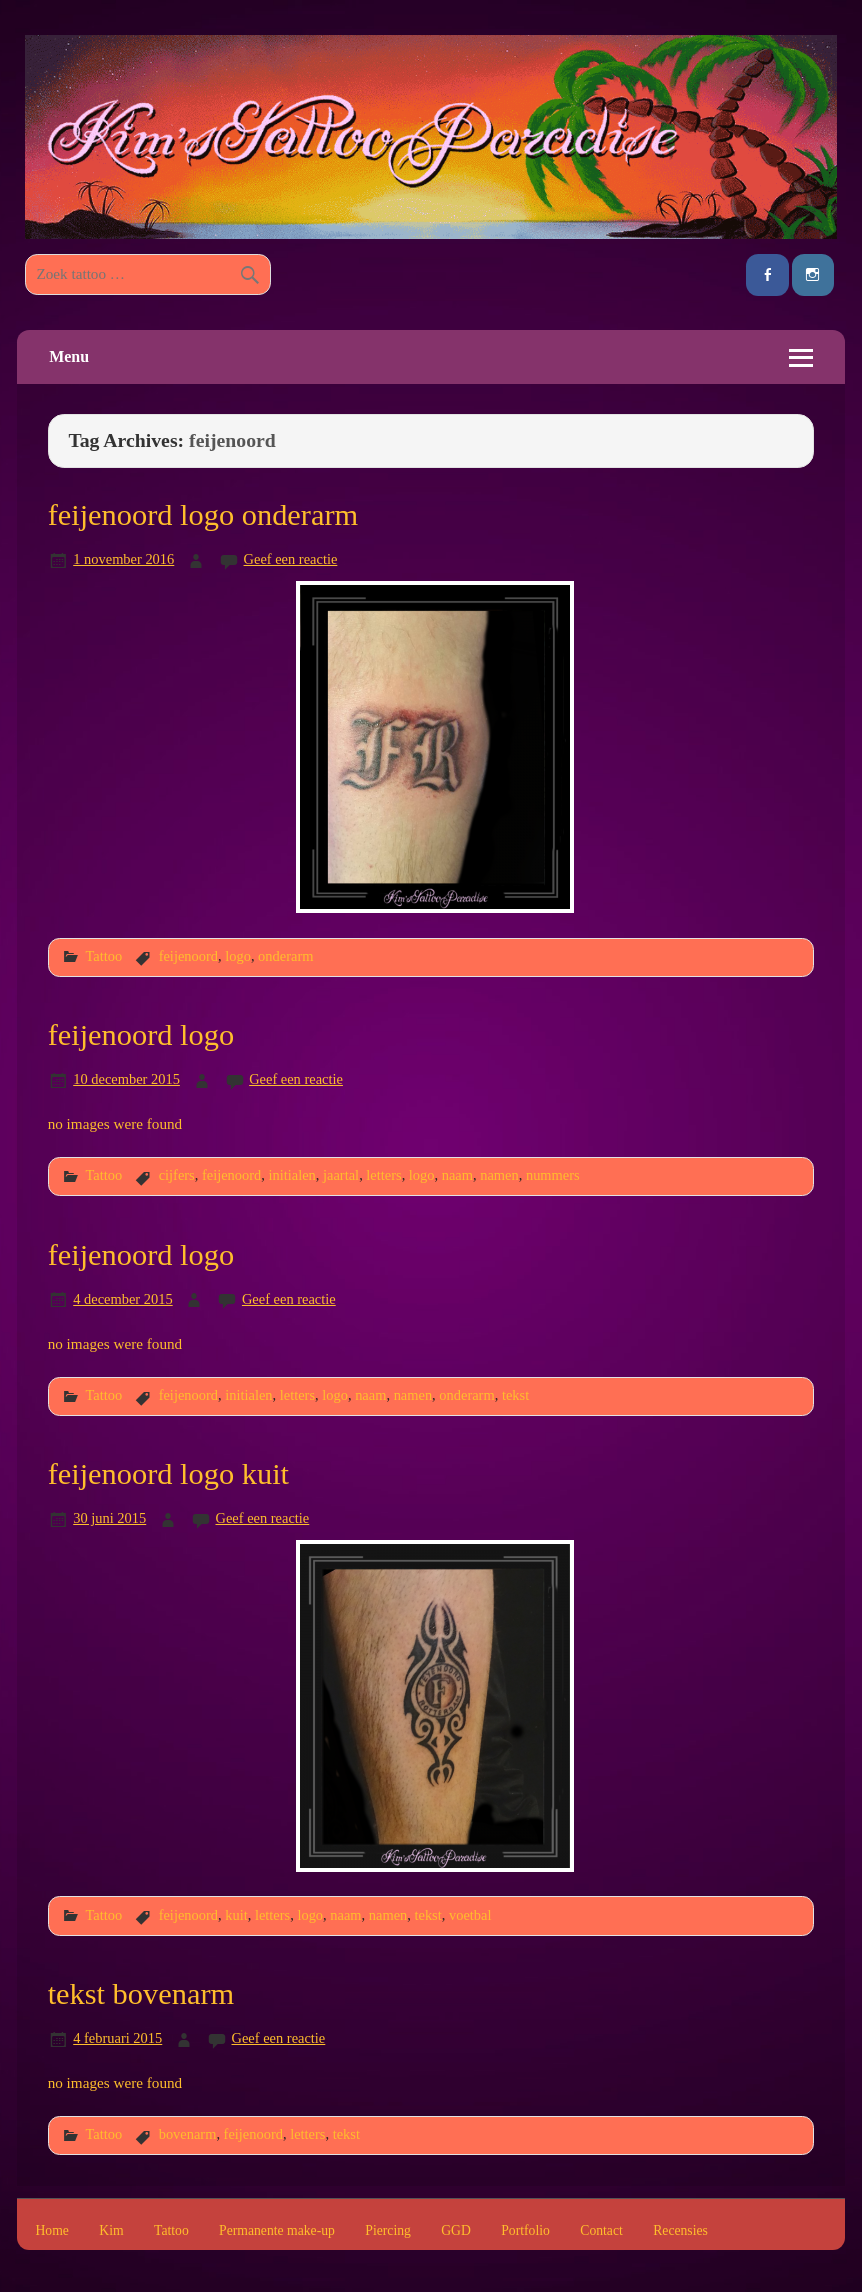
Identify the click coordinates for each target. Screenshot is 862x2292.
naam (457, 1175)
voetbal (470, 1915)
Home (51, 2231)
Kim (111, 2231)
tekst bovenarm (141, 1994)
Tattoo (104, 956)
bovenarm (188, 2134)
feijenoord (188, 956)
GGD (456, 2231)
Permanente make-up (277, 2231)
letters (383, 1175)
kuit (236, 1915)
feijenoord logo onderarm (203, 515)
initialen (292, 1175)
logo (238, 956)
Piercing (388, 2231)
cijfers (177, 1175)
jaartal (341, 1175)
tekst (515, 1395)
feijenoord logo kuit (168, 1474)
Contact (601, 2231)
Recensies (680, 2231)
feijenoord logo (141, 1035)
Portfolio (525, 2231)
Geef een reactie (291, 559)
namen (499, 1175)
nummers (553, 1175)
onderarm (285, 956)
